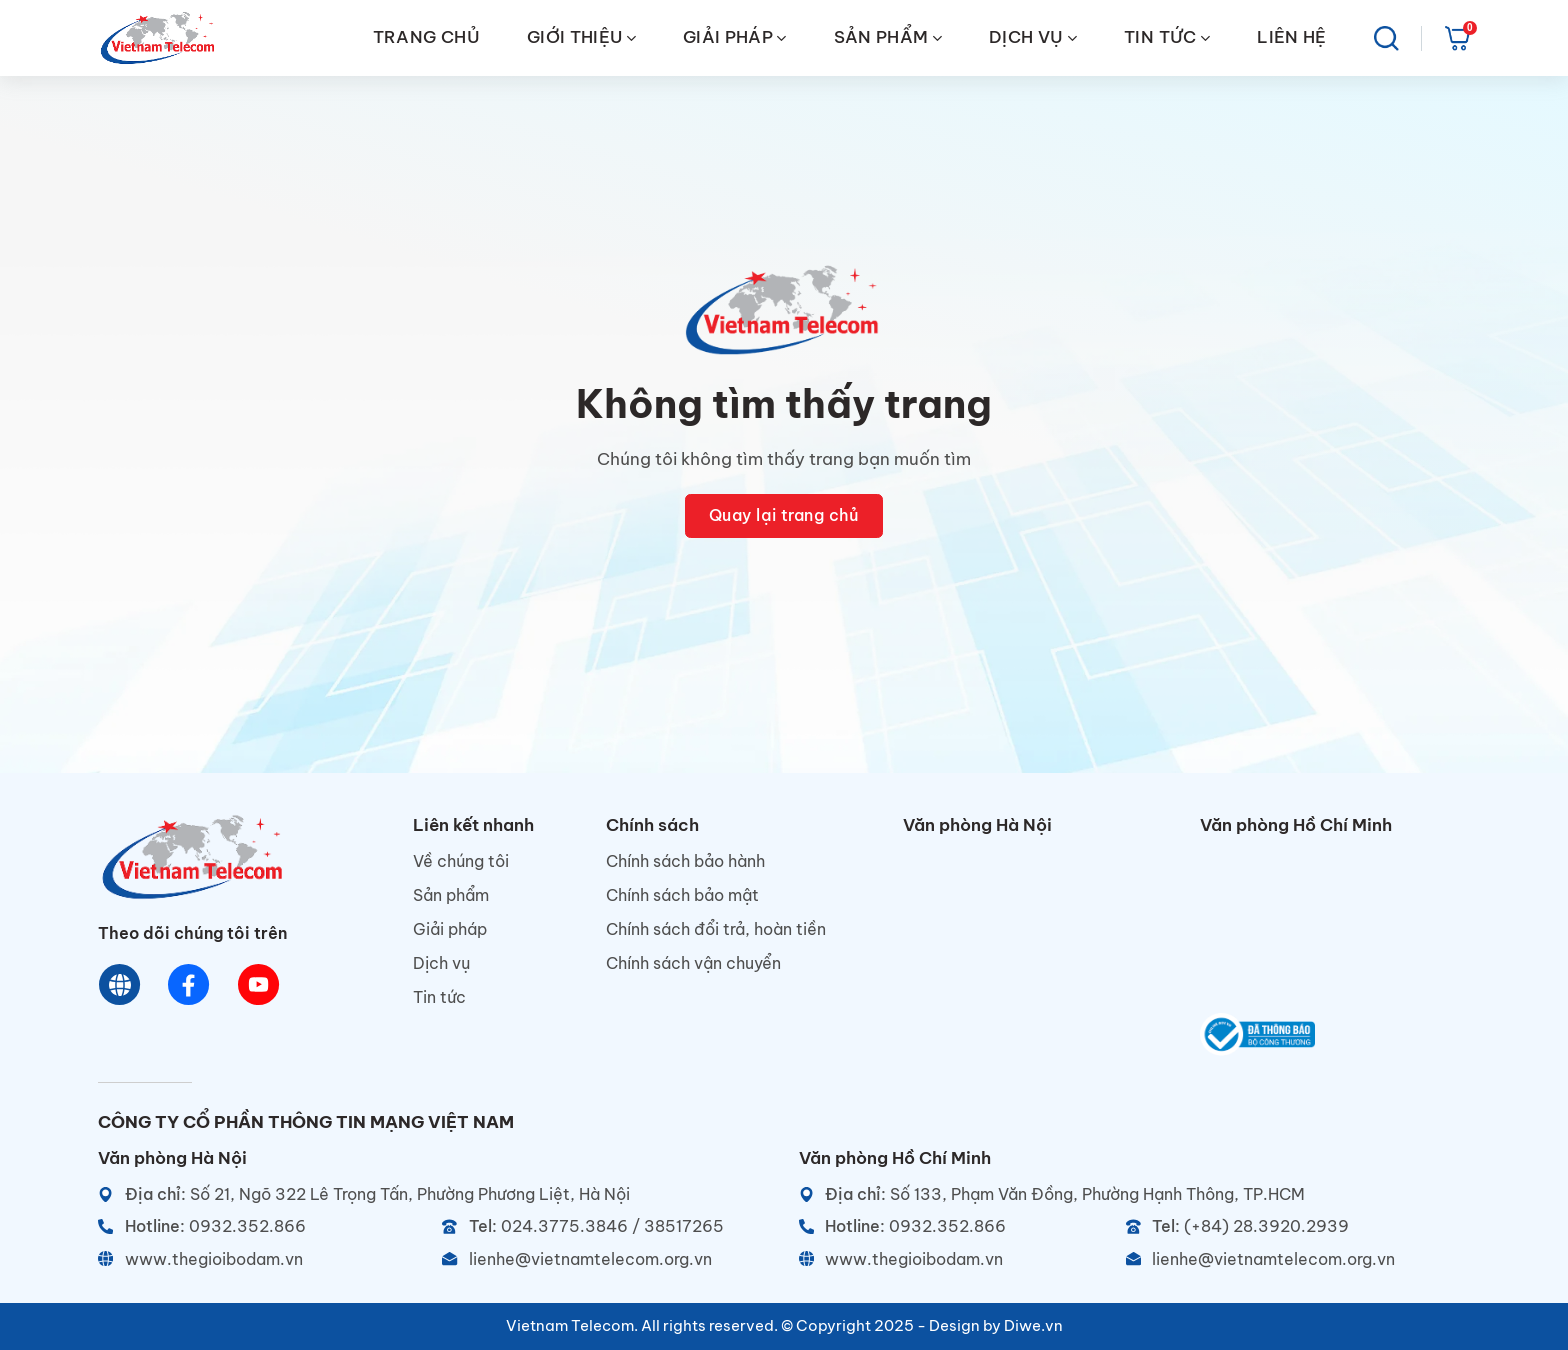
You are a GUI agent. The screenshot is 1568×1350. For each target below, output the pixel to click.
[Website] (120, 985)
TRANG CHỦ (426, 37)
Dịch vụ (441, 963)
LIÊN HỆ (1291, 37)
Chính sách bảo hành (685, 861)
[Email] (605, 1259)
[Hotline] (261, 1226)
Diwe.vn (1033, 1325)
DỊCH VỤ (1033, 37)
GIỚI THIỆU (581, 37)
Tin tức (439, 997)
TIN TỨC (1167, 37)
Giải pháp (450, 929)
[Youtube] (258, 985)
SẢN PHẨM (888, 37)
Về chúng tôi (461, 861)
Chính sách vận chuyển (693, 963)
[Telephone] (605, 1226)
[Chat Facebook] (189, 985)
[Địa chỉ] (433, 1194)
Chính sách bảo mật (682, 895)
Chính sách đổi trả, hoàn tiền (716, 929)
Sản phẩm (451, 895)
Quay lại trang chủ (784, 515)
